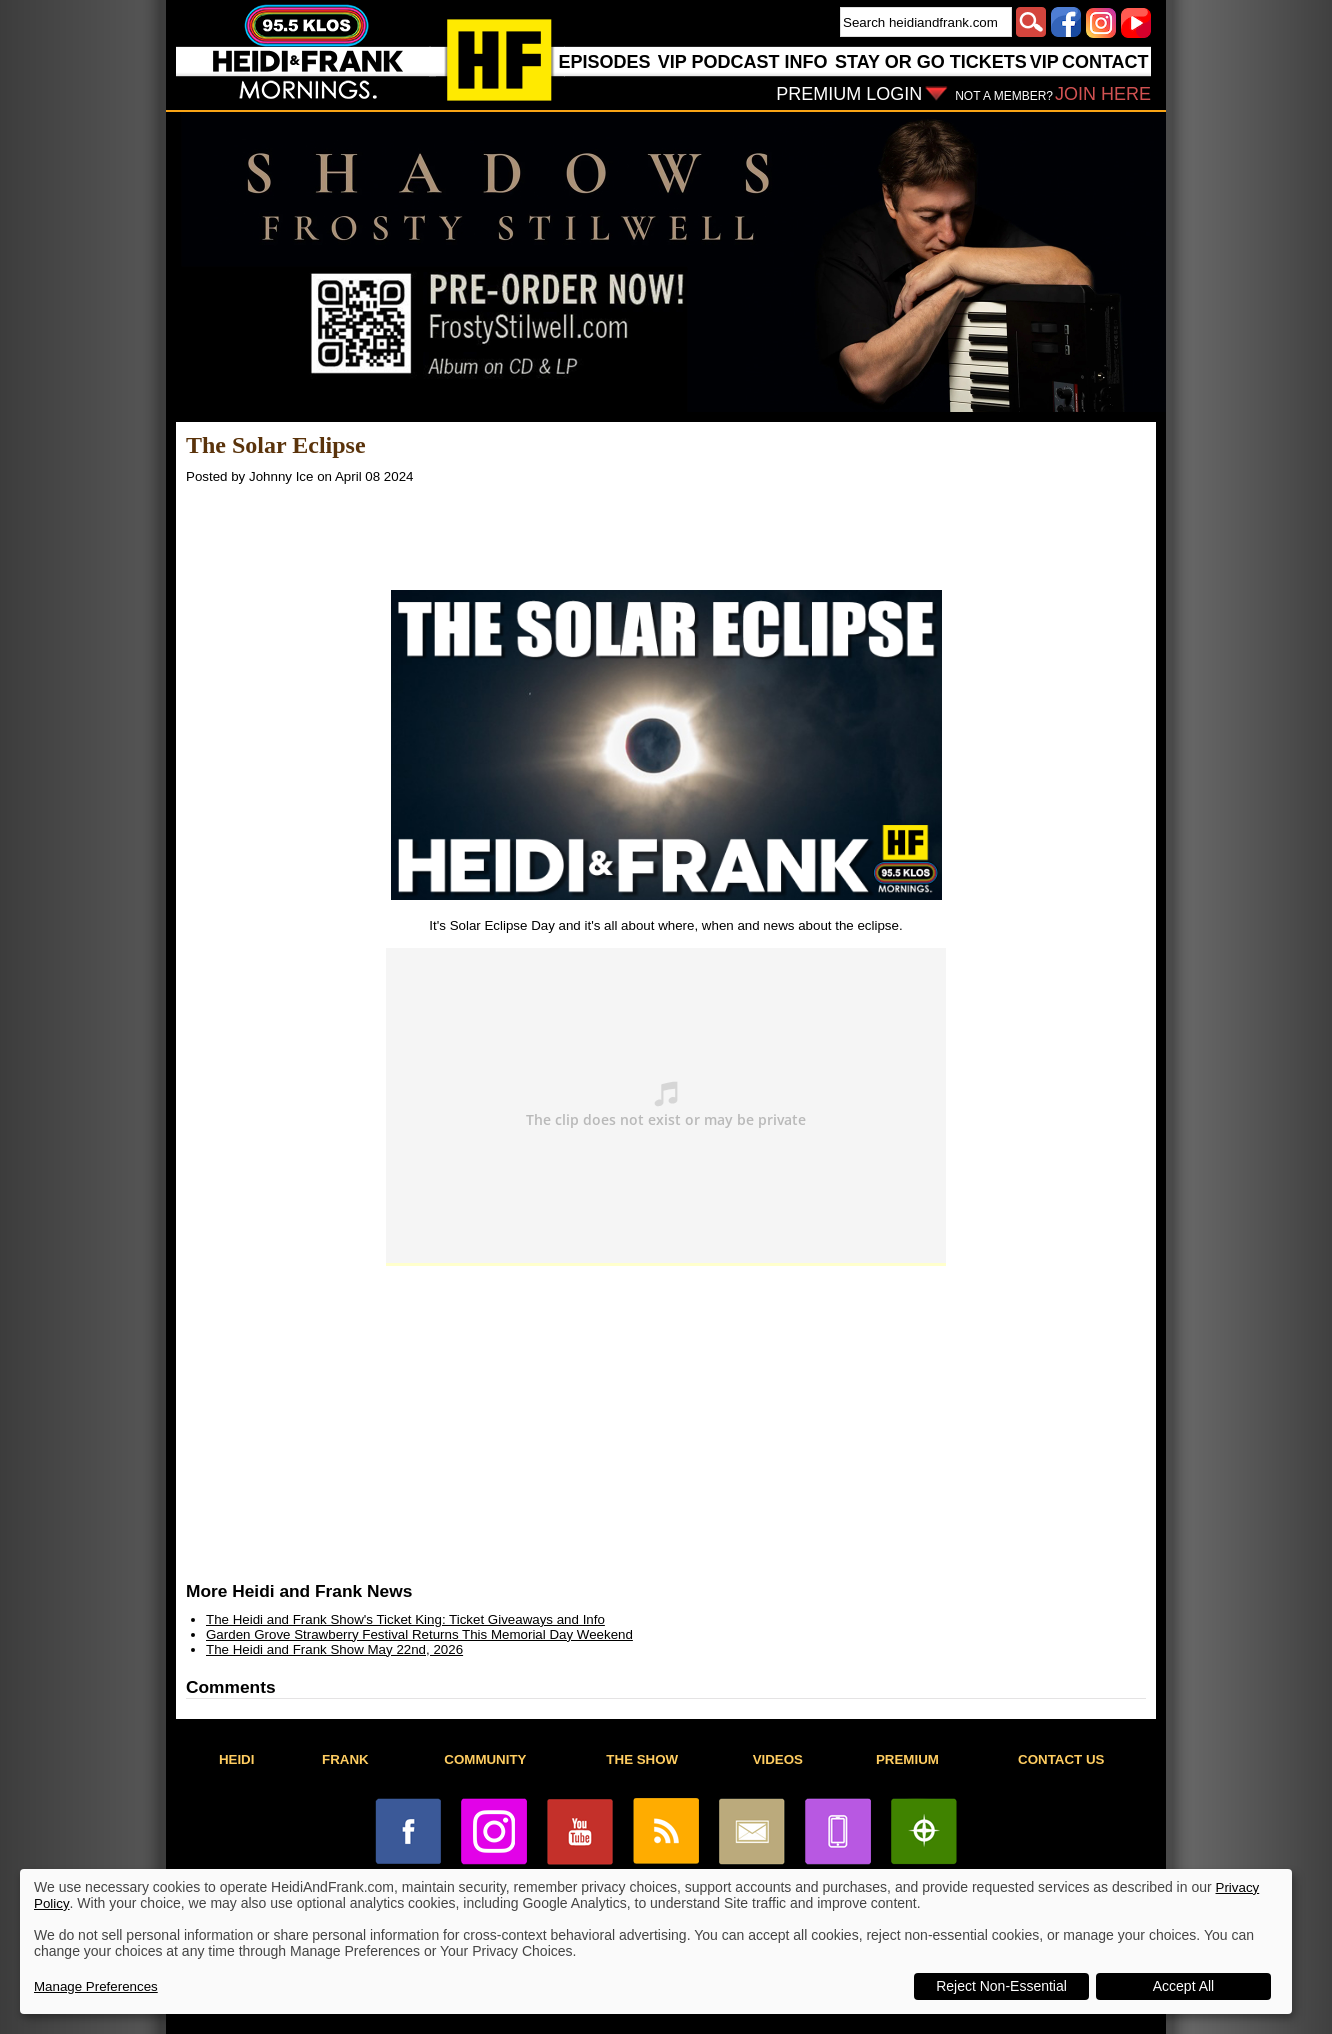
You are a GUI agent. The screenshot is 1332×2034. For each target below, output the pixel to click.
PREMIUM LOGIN (849, 94)
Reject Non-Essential (1001, 1986)
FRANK (345, 1759)
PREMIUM (907, 1759)
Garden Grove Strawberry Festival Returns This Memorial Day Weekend (419, 1634)
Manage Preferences (96, 1986)
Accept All (1183, 1986)
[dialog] (656, 1941)
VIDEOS (778, 1759)
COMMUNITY (485, 1759)
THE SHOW (642, 1759)
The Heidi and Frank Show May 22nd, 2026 (334, 1649)
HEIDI (237, 1759)
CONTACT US (1061, 1759)
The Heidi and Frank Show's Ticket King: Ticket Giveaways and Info (405, 1619)
